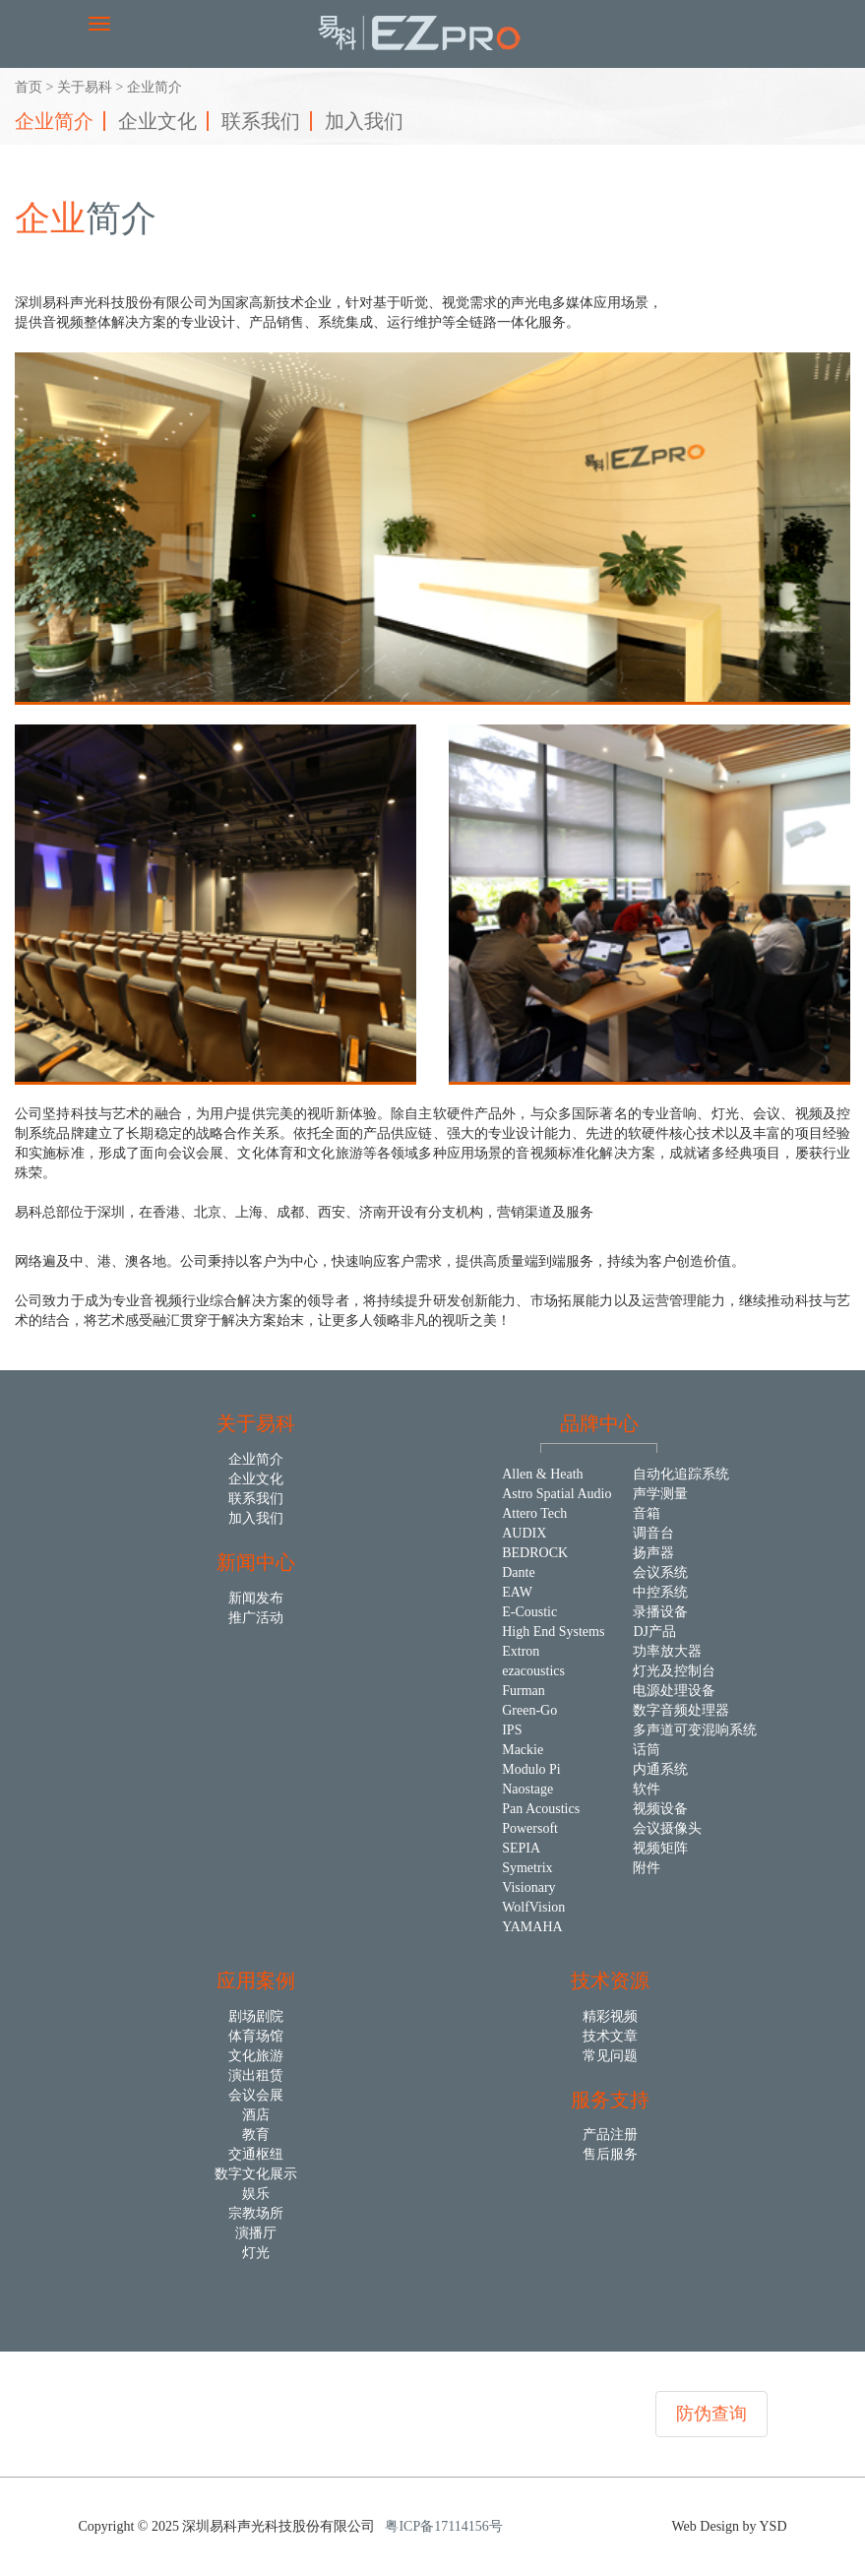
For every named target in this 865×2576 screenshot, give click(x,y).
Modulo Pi (531, 1769)
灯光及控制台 (674, 1671)
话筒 (646, 1749)
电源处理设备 (674, 1690)
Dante (518, 1572)
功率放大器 (667, 1651)
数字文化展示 (256, 2174)
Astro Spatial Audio (556, 1493)
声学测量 (660, 1493)
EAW (517, 1592)
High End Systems (553, 1631)
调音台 (653, 1533)
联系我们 (260, 121)
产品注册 (610, 2134)
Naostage (527, 1789)
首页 (28, 87)
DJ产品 (654, 1631)
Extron (520, 1651)
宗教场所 (255, 2213)
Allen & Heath (542, 1474)
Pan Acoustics (541, 1808)
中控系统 (660, 1592)
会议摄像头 (667, 1828)
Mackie (522, 1749)
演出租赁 (255, 2075)
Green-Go (529, 1710)
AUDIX (524, 1533)
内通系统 (660, 1769)
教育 (256, 2134)
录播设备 (660, 1611)
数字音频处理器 (681, 1710)
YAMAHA (532, 1926)
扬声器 (653, 1552)
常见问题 (610, 2055)
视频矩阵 (660, 1848)
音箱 (646, 1513)
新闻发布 (255, 1598)
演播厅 (256, 2233)
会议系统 (660, 1572)
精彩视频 (610, 2016)
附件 (646, 1867)
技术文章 (610, 2036)
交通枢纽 (255, 2154)
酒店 (256, 2114)
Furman (523, 1690)
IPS (512, 1730)
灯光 (256, 2252)
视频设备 (660, 1808)
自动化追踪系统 (681, 1474)
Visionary (528, 1887)
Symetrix (527, 1867)
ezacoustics (533, 1671)
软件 (646, 1789)
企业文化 (157, 121)
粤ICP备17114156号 (443, 2526)
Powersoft (530, 1828)
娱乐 (256, 2193)
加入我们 (364, 121)
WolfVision (533, 1907)
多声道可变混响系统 (695, 1730)
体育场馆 (255, 2036)
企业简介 (54, 121)
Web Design (707, 2526)
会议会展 (255, 2095)
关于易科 (84, 87)
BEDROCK (535, 1552)
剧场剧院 (255, 2016)
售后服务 (610, 2154)
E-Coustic (529, 1611)
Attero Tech (534, 1513)
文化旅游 (255, 2055)
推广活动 (255, 1617)
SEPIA (521, 1848)
